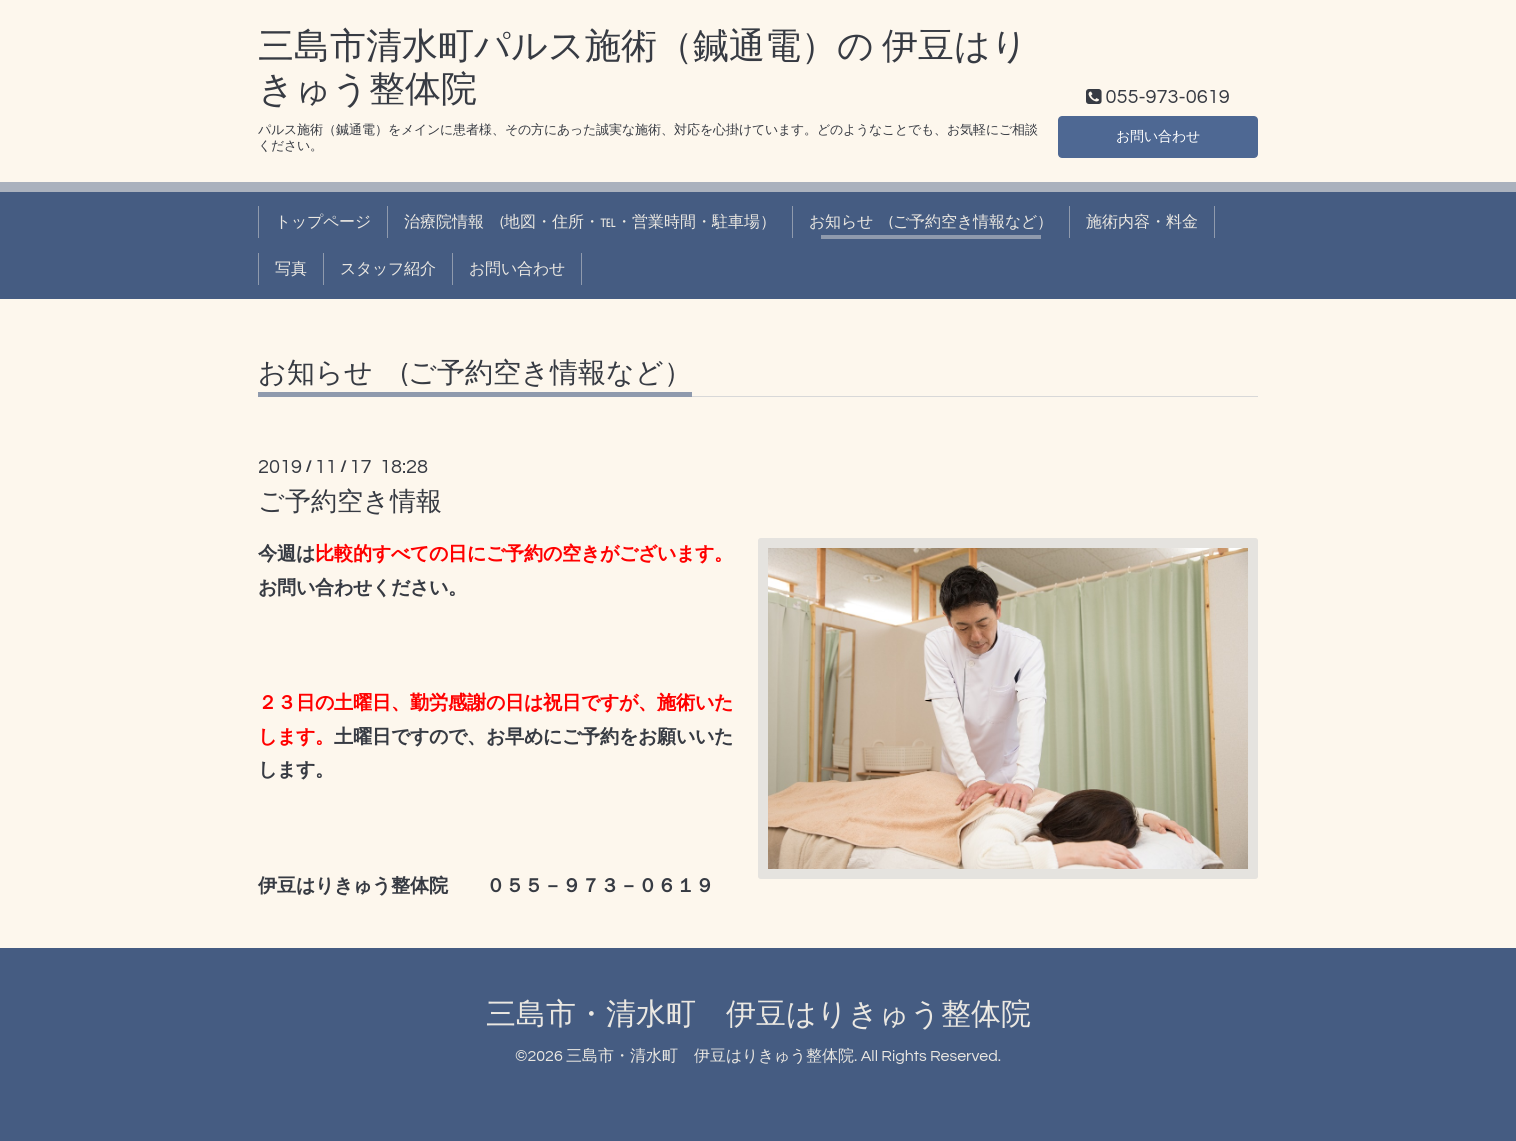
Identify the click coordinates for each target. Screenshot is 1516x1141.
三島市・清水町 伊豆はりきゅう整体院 (758, 1014)
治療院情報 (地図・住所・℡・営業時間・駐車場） (590, 222)
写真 (291, 269)
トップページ (323, 222)
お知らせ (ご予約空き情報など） (931, 222)
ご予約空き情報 (350, 502)
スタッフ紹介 (388, 269)
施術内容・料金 (1142, 222)
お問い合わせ (1158, 135)
